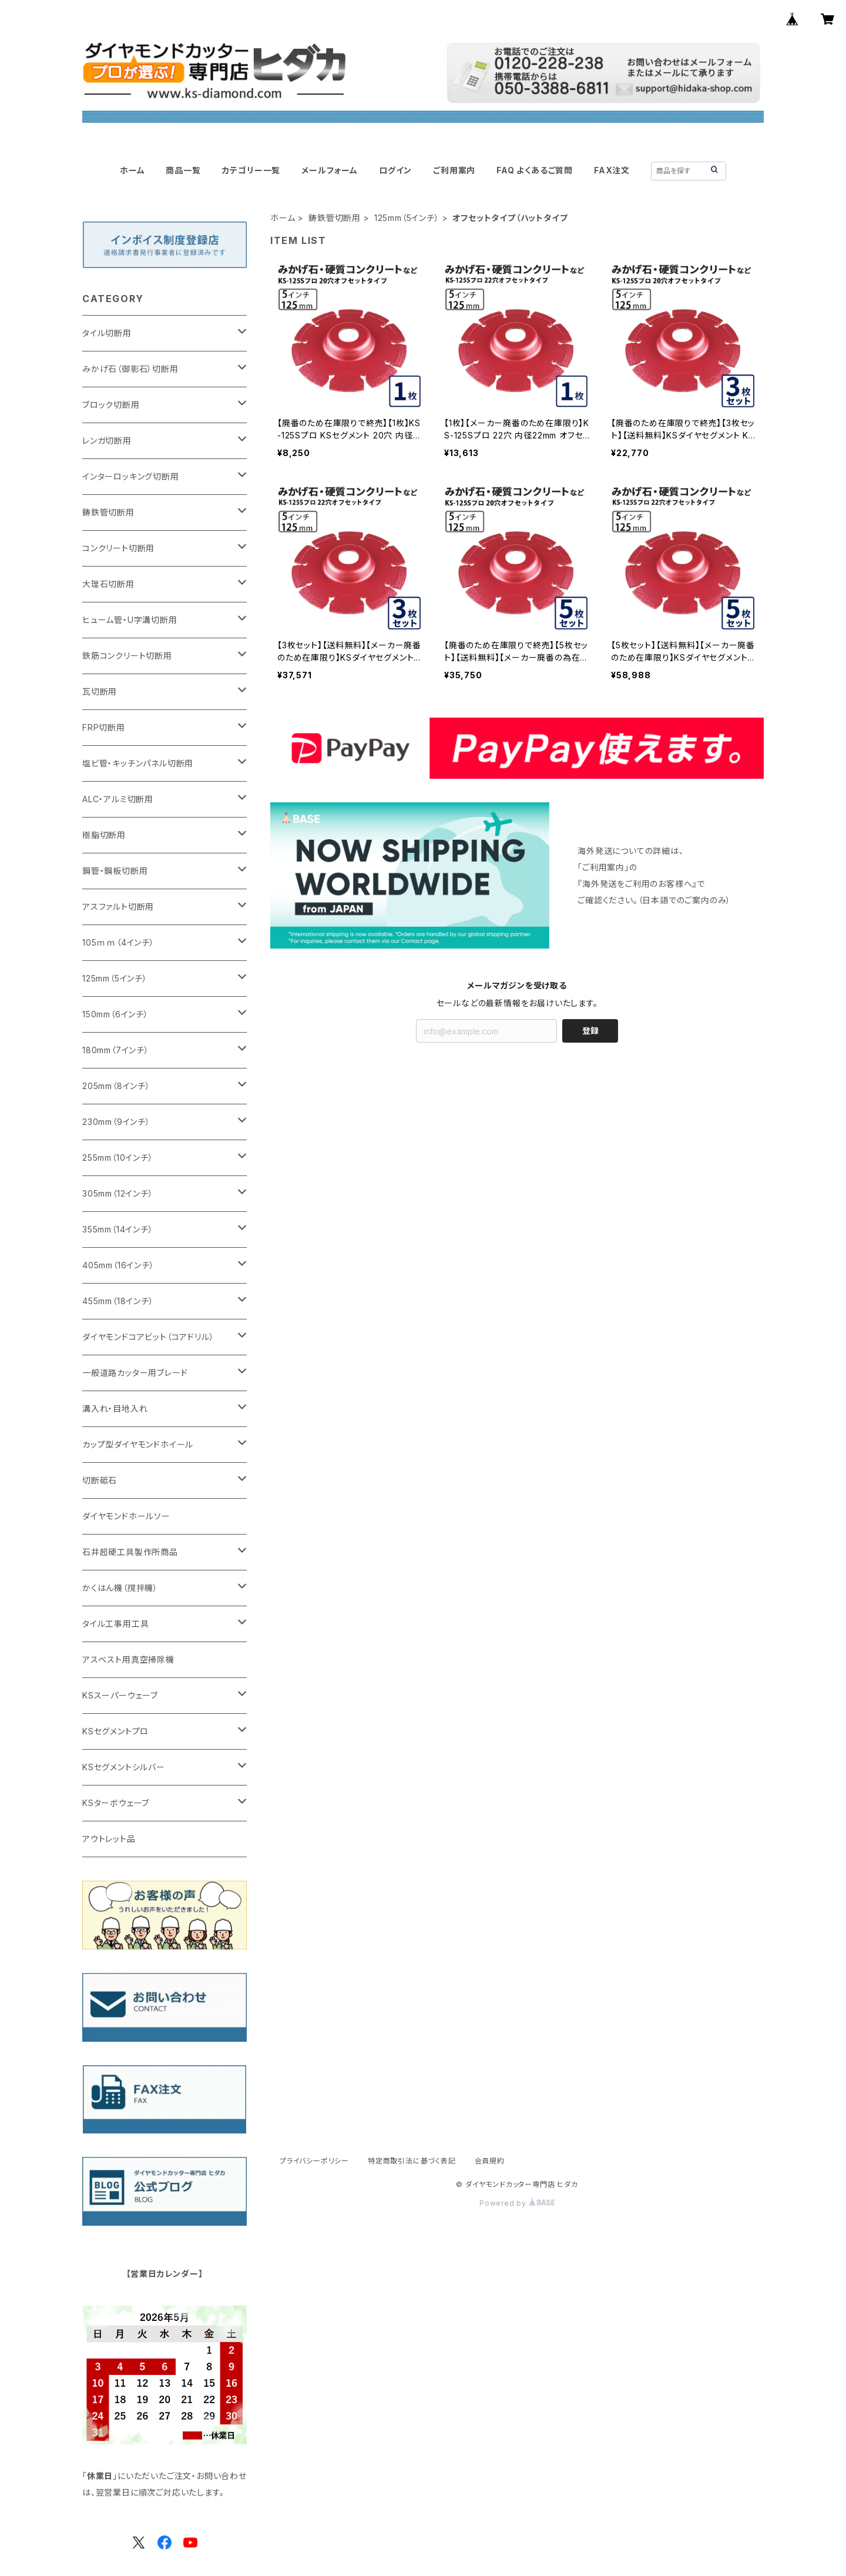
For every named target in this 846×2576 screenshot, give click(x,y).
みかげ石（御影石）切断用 (130, 369)
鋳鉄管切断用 (334, 218)
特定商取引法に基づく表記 (412, 2160)
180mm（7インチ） (115, 1050)
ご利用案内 (454, 170)
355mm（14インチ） (117, 1229)
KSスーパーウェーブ (120, 1695)
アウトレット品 (109, 1839)
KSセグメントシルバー (123, 1767)
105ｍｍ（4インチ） (118, 942)
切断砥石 (99, 1480)
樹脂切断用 (104, 835)
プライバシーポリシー (314, 2160)
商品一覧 (183, 170)
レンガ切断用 (107, 440)
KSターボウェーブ (115, 1803)
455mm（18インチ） (118, 1301)
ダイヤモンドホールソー (126, 1516)
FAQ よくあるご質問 (534, 170)
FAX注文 (612, 170)
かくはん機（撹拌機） (120, 1588)
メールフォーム (329, 170)
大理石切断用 (108, 584)
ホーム (132, 170)
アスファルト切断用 (118, 907)
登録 (590, 1031)
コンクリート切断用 (118, 548)
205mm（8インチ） (116, 1086)
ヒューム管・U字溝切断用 (129, 620)
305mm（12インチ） (117, 1193)
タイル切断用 (107, 333)
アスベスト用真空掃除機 (128, 1659)
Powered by (517, 2203)
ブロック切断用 (111, 405)
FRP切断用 (103, 727)
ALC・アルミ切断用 (117, 799)
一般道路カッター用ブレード (134, 1373)
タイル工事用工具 (115, 1624)
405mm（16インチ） (118, 1265)
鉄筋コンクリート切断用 (127, 656)
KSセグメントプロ (115, 1731)
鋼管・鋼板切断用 (114, 871)
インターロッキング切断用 (130, 476)
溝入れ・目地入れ (114, 1408)
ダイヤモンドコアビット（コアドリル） (148, 1337)
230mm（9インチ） (116, 1122)
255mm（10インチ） (117, 1158)
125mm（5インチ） (406, 218)
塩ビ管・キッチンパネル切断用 (137, 763)
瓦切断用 (99, 691)
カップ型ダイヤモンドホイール (137, 1444)
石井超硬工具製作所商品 (130, 1552)
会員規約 (490, 2160)
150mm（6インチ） (115, 1014)
